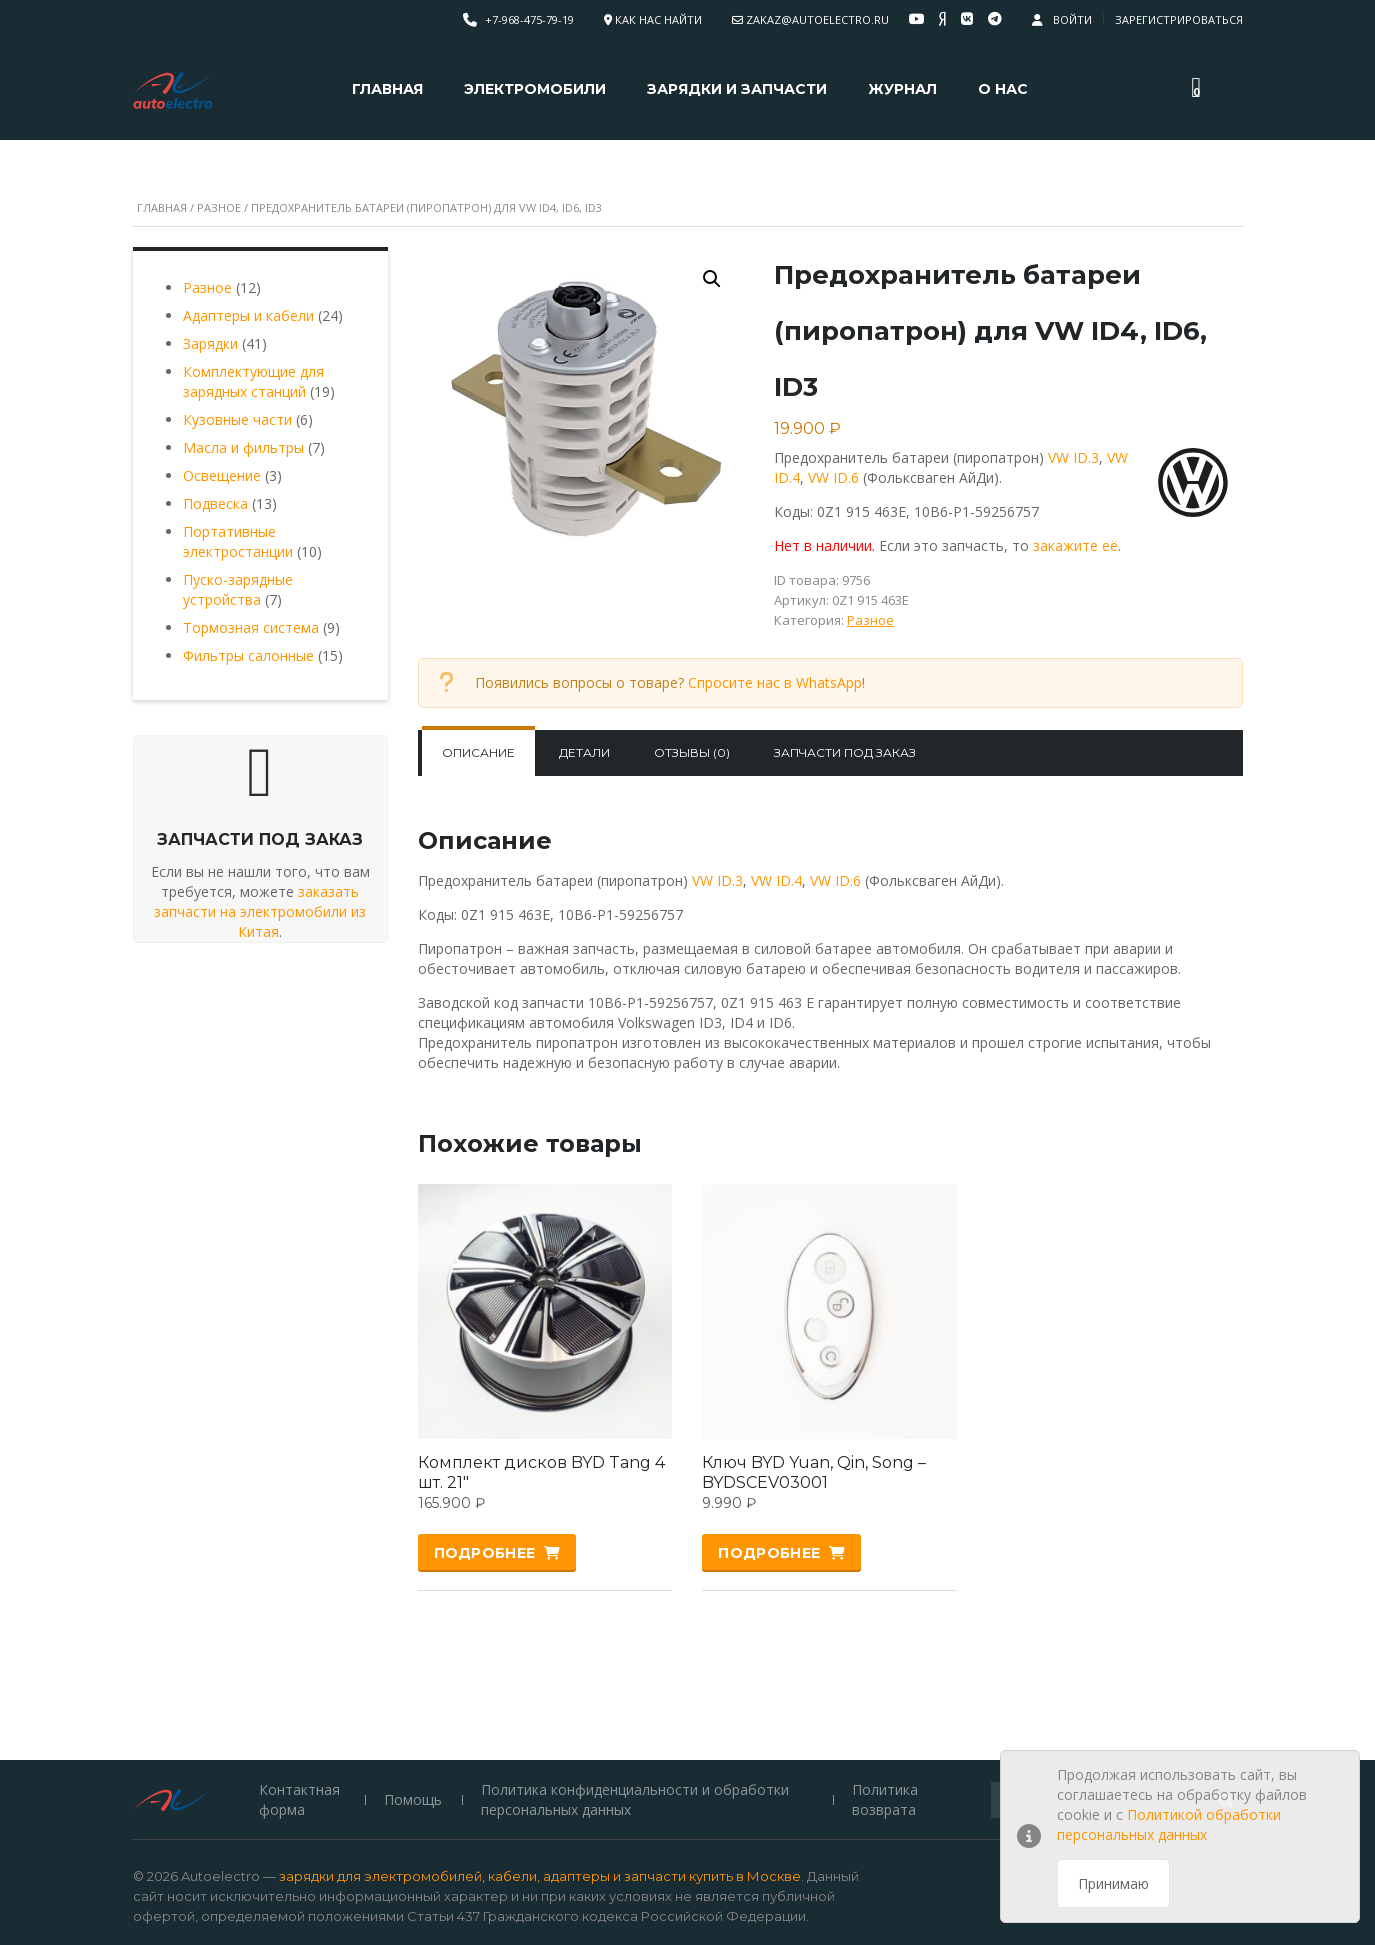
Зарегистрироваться (1179, 19)
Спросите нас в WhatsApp (775, 682)
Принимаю (1113, 1883)
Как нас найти (658, 19)
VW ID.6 (833, 477)
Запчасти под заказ (845, 752)
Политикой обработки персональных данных (1169, 1824)
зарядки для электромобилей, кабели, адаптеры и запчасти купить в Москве (540, 1756)
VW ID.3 (1073, 457)
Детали (584, 752)
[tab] (478, 753)
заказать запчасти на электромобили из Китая (260, 911)
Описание (478, 752)
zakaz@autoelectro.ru (817, 19)
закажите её (1075, 545)
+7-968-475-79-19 (529, 19)
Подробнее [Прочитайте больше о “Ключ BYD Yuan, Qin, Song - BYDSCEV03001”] (769, 1553)
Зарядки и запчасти (737, 89)
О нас (1003, 89)
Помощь (413, 1679)
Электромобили (535, 89)
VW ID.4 (776, 880)
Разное (219, 207)
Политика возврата (883, 1679)
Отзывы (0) (692, 752)
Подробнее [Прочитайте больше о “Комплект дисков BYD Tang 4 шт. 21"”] (485, 1553)
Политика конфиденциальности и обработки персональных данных (636, 1679)
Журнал (902, 89)
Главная (387, 89)
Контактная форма (299, 1679)
